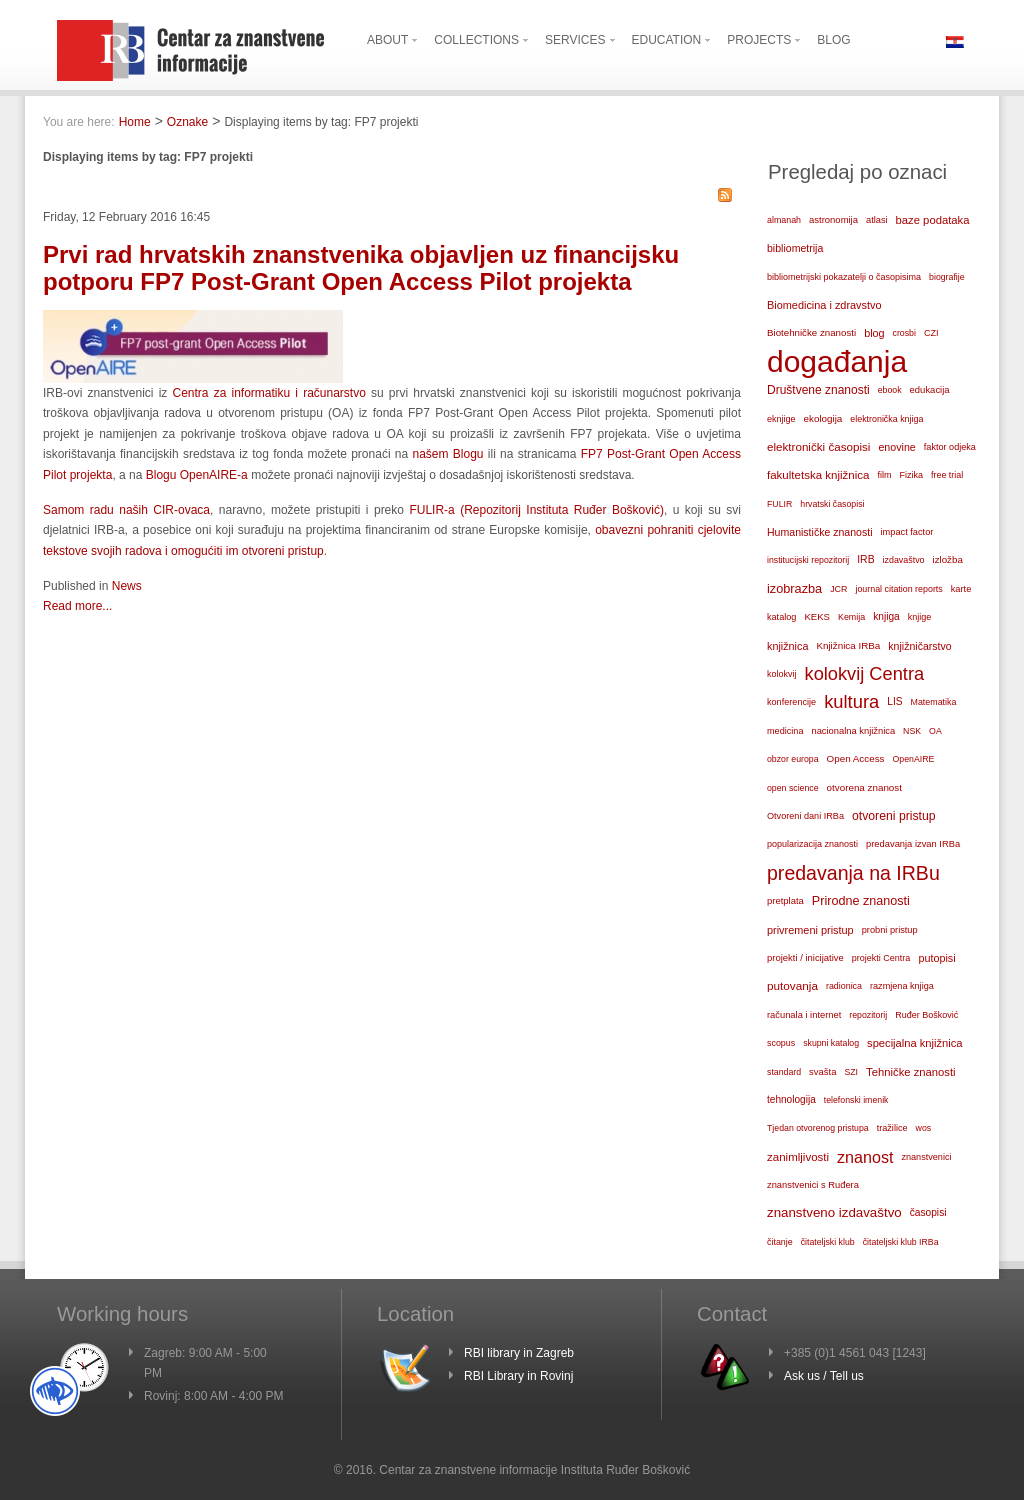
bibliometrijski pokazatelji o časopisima (844, 277)
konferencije (791, 702)
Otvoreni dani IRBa (805, 816)
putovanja (792, 985)
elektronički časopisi (818, 446)
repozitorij (868, 1015)
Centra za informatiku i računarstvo (269, 393)
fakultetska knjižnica (818, 475)
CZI (931, 333)
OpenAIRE (914, 759)
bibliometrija (795, 248)
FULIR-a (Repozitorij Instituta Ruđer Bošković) (536, 510)
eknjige (781, 419)
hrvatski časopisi (832, 504)
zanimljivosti (798, 1157)
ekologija (823, 418)
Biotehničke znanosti (811, 332)
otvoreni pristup (894, 816)
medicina (785, 731)
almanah (784, 220)
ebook (890, 390)
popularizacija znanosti (812, 844)
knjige (920, 617)
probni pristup (890, 930)
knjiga (886, 616)
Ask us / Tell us (824, 1376)
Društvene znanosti (818, 390)
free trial (947, 475)
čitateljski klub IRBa (901, 1242)
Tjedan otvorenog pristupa (818, 1128)
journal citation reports (898, 589)
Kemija (851, 617)
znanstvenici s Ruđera (813, 1185)
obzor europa (793, 759)
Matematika (934, 702)
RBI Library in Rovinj (518, 1376)
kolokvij (782, 674)
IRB (865, 559)
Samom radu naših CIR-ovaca (126, 510)
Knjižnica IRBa (848, 645)
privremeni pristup (810, 930)
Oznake (187, 122)
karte (961, 589)
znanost (865, 1157)
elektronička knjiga (886, 419)
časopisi (928, 1212)
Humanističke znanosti (820, 532)
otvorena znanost (864, 787)
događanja (837, 362)
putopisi (936, 958)
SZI (851, 1072)
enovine (896, 447)
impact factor (907, 532)
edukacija (930, 389)
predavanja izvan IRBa (913, 844)
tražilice (892, 1128)
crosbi (904, 333)
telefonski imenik (856, 1100)
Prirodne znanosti (861, 901)
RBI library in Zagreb (519, 1353)
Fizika (912, 475)
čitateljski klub (828, 1242)
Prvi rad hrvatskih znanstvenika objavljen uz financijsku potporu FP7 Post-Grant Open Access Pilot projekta (361, 267)
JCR (838, 589)
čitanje (780, 1242)
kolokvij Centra (865, 673)
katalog (781, 617)
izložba (948, 559)
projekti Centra (881, 958)
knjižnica (787, 646)
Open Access (856, 758)
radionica (844, 986)
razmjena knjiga (902, 986)
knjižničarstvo (919, 646)
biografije (947, 277)
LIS (894, 701)
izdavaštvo (904, 560)
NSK (912, 731)
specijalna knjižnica (915, 1043)
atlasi (877, 220)
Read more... (77, 606)
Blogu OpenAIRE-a (197, 475)
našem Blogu (448, 454)
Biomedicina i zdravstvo (824, 305)
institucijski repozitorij (808, 560)
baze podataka (933, 220)
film (884, 475)
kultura (851, 701)
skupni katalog (831, 1043)
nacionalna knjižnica (853, 731)
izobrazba (794, 588)
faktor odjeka (950, 447)
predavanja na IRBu (853, 873)
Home (135, 122)
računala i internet (804, 1015)
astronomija (833, 219)
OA (935, 731)
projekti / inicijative (805, 957)
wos (924, 1128)
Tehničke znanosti (911, 1072)
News (127, 586)
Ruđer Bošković (926, 1015)
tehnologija (791, 1099)
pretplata (785, 900)
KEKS (817, 616)
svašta (822, 1071)
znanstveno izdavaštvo (834, 1212)
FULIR (779, 504)
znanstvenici (926, 1157)
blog (874, 333)
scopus (781, 1043)
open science (793, 788)
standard (784, 1072)
